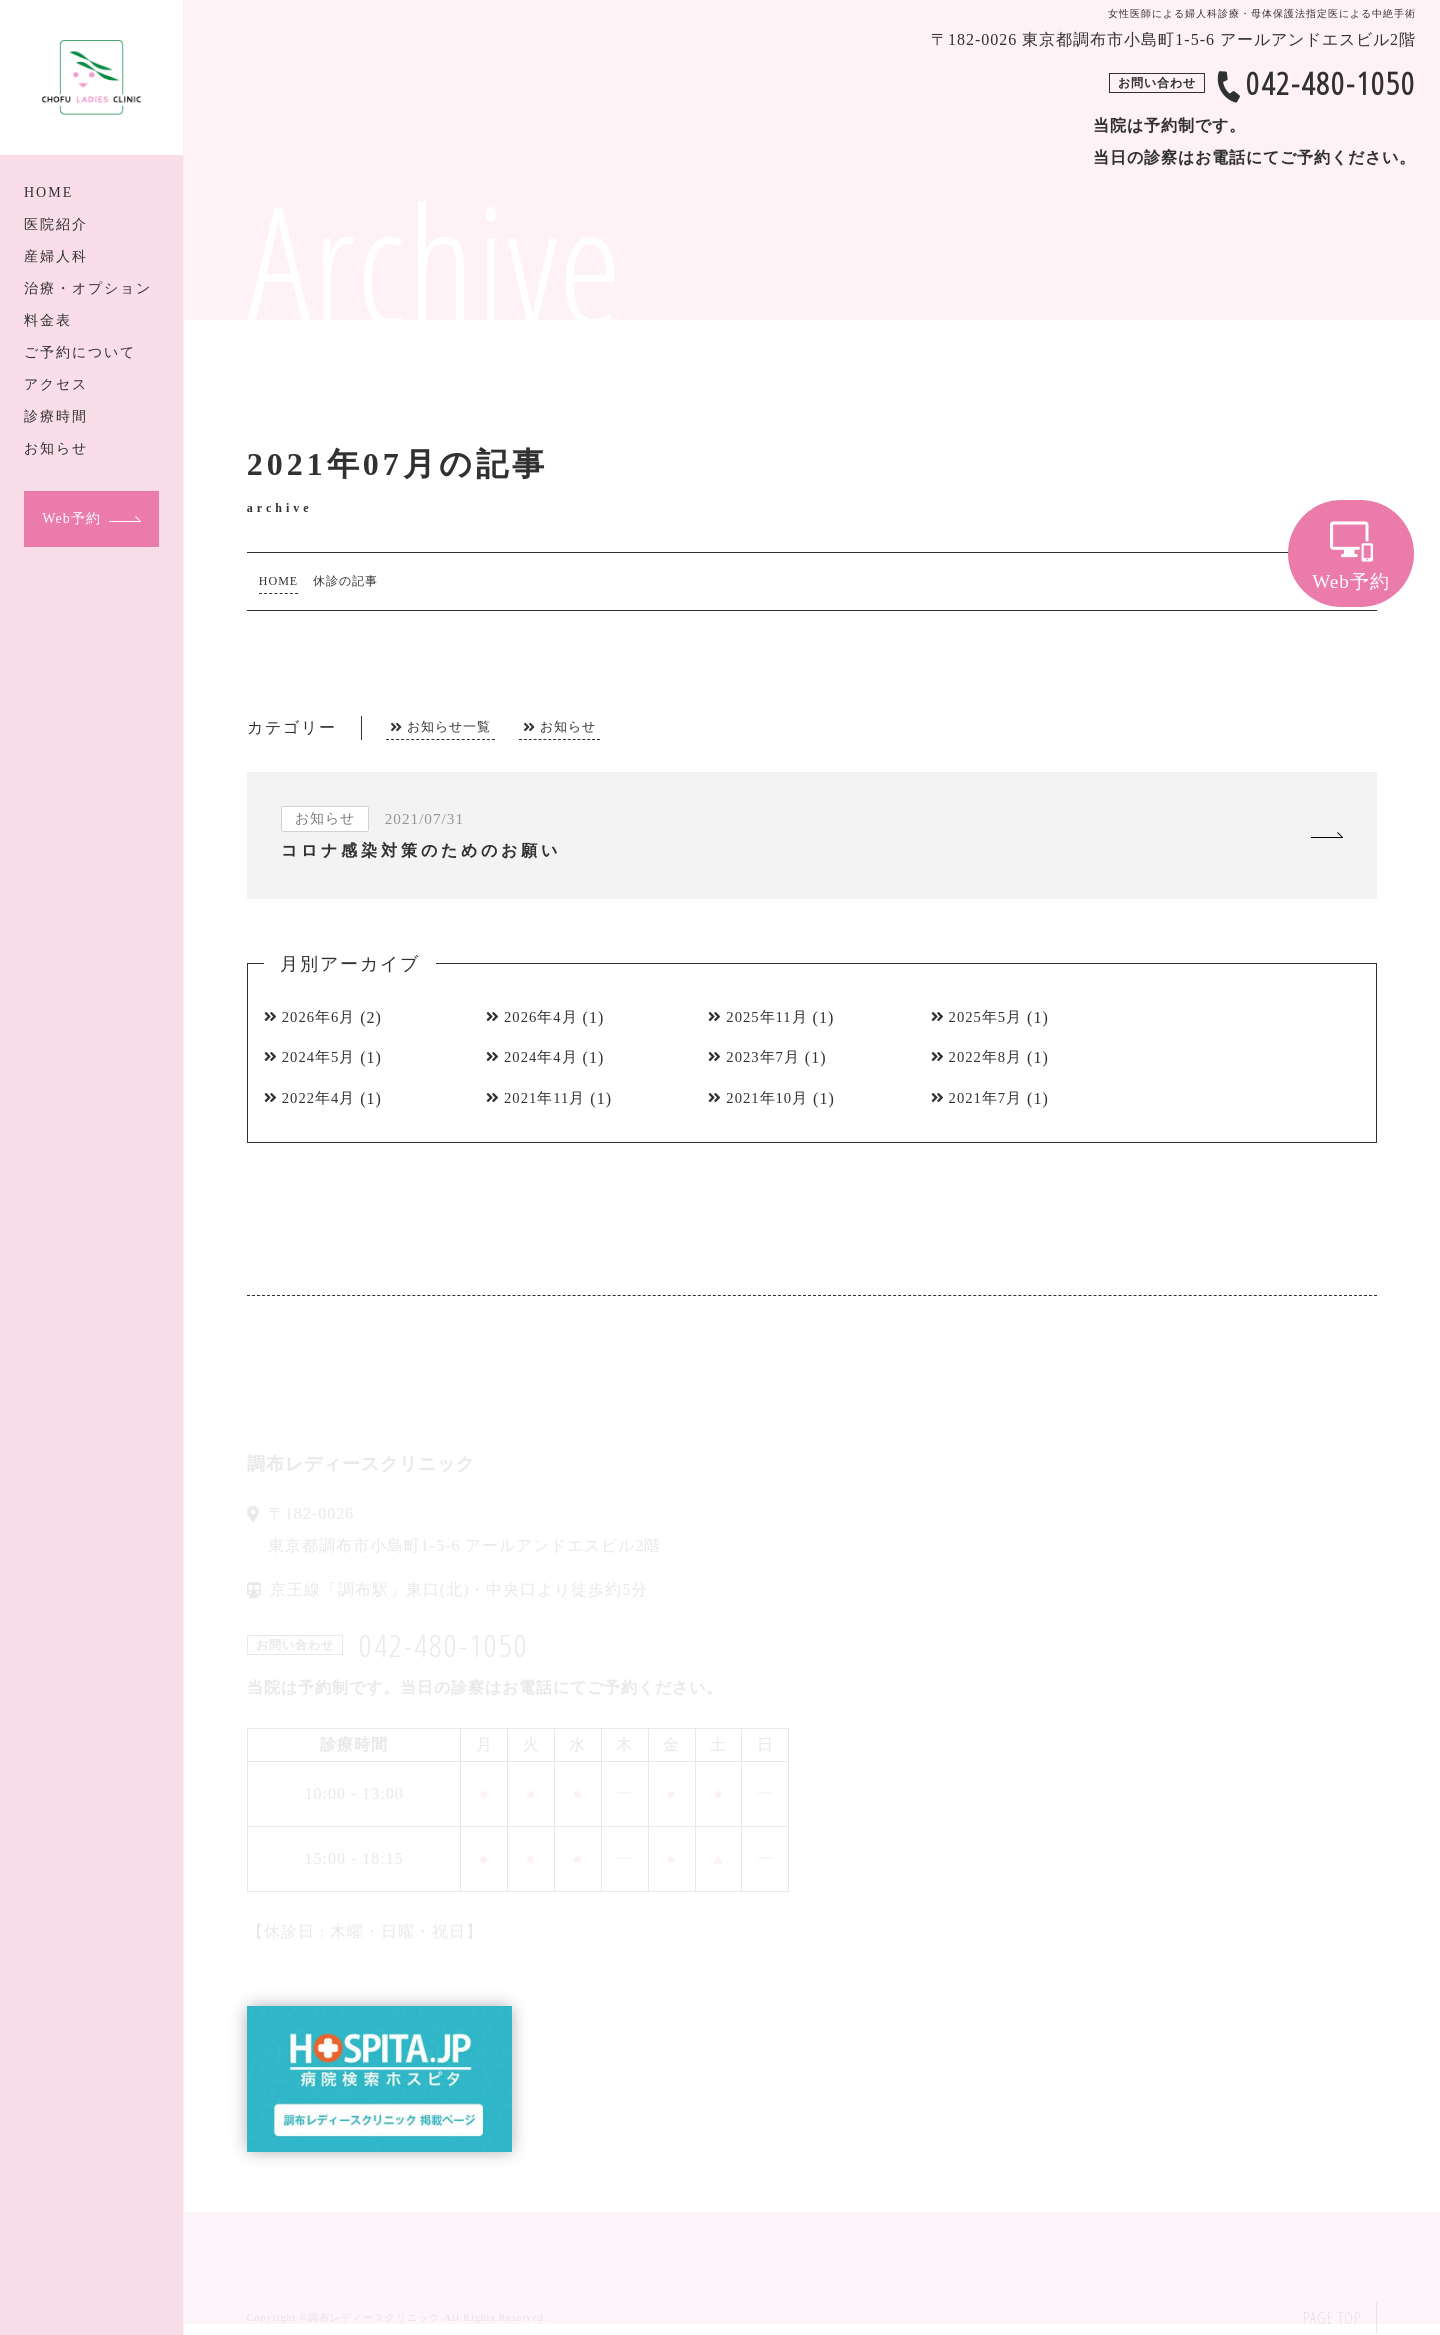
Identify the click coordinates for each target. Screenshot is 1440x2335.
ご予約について (80, 352)
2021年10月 (771, 1100)
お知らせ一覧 (449, 726)
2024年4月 (544, 1059)
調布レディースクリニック (374, 2318)
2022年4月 (322, 1100)
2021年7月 (989, 1100)
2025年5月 (989, 1018)
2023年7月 (766, 1059)
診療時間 (56, 416)
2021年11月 (548, 1100)
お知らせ (56, 448)
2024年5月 (322, 1059)
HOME (48, 192)
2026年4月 (544, 1018)
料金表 (48, 320)
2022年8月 (989, 1059)
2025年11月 (770, 1018)
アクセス (56, 384)
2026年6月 (322, 1018)
